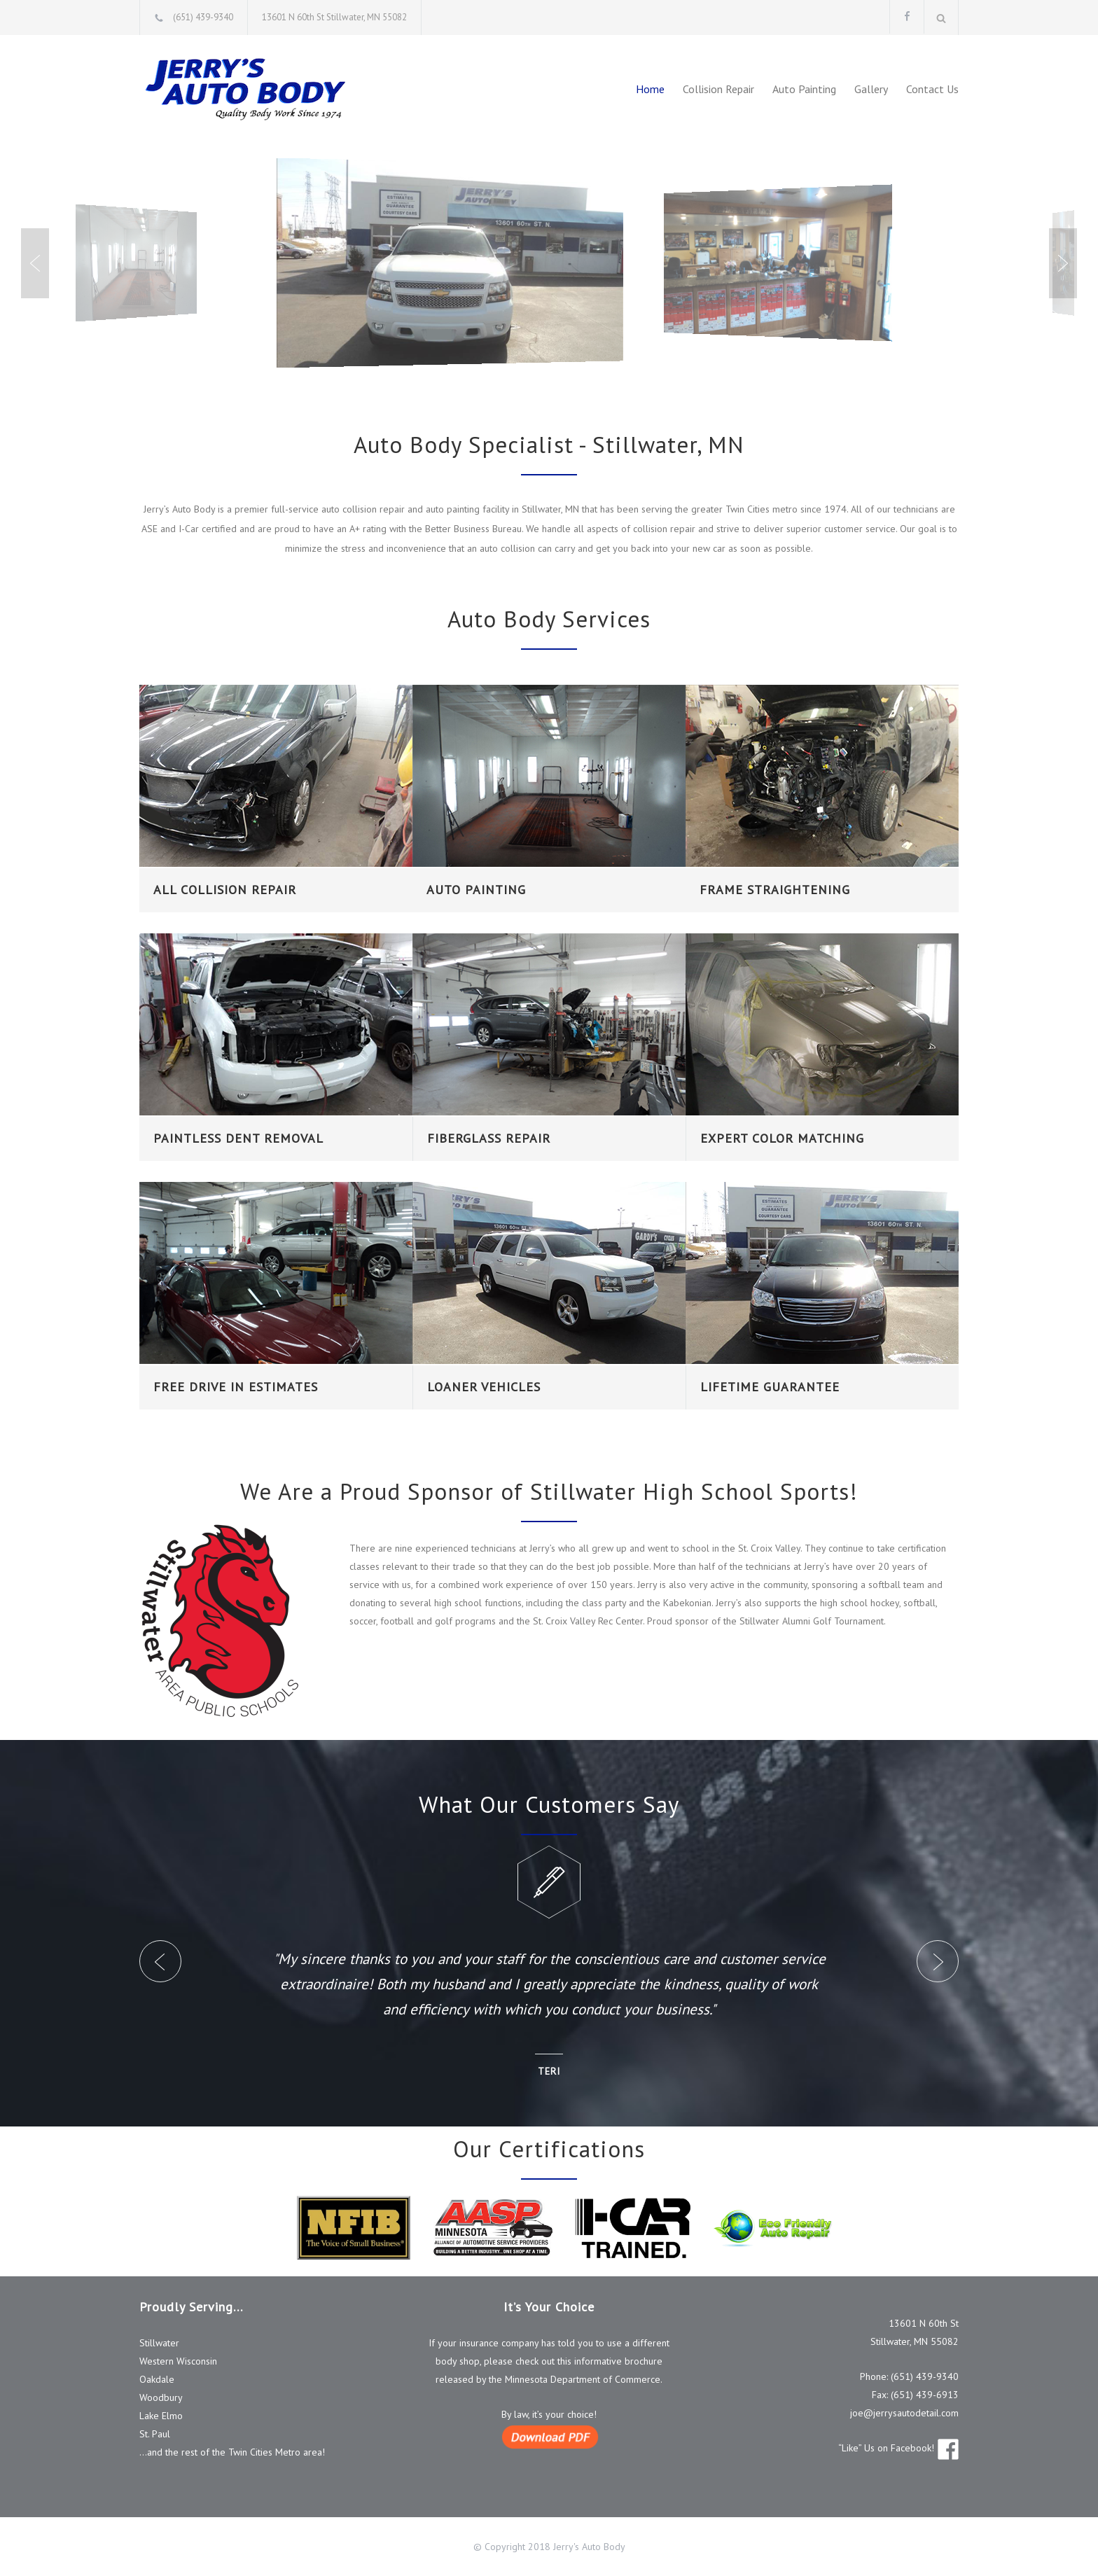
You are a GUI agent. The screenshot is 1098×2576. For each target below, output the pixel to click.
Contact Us (932, 89)
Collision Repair (718, 89)
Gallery (871, 89)
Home (650, 89)
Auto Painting (804, 89)
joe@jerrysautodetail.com (904, 2413)
